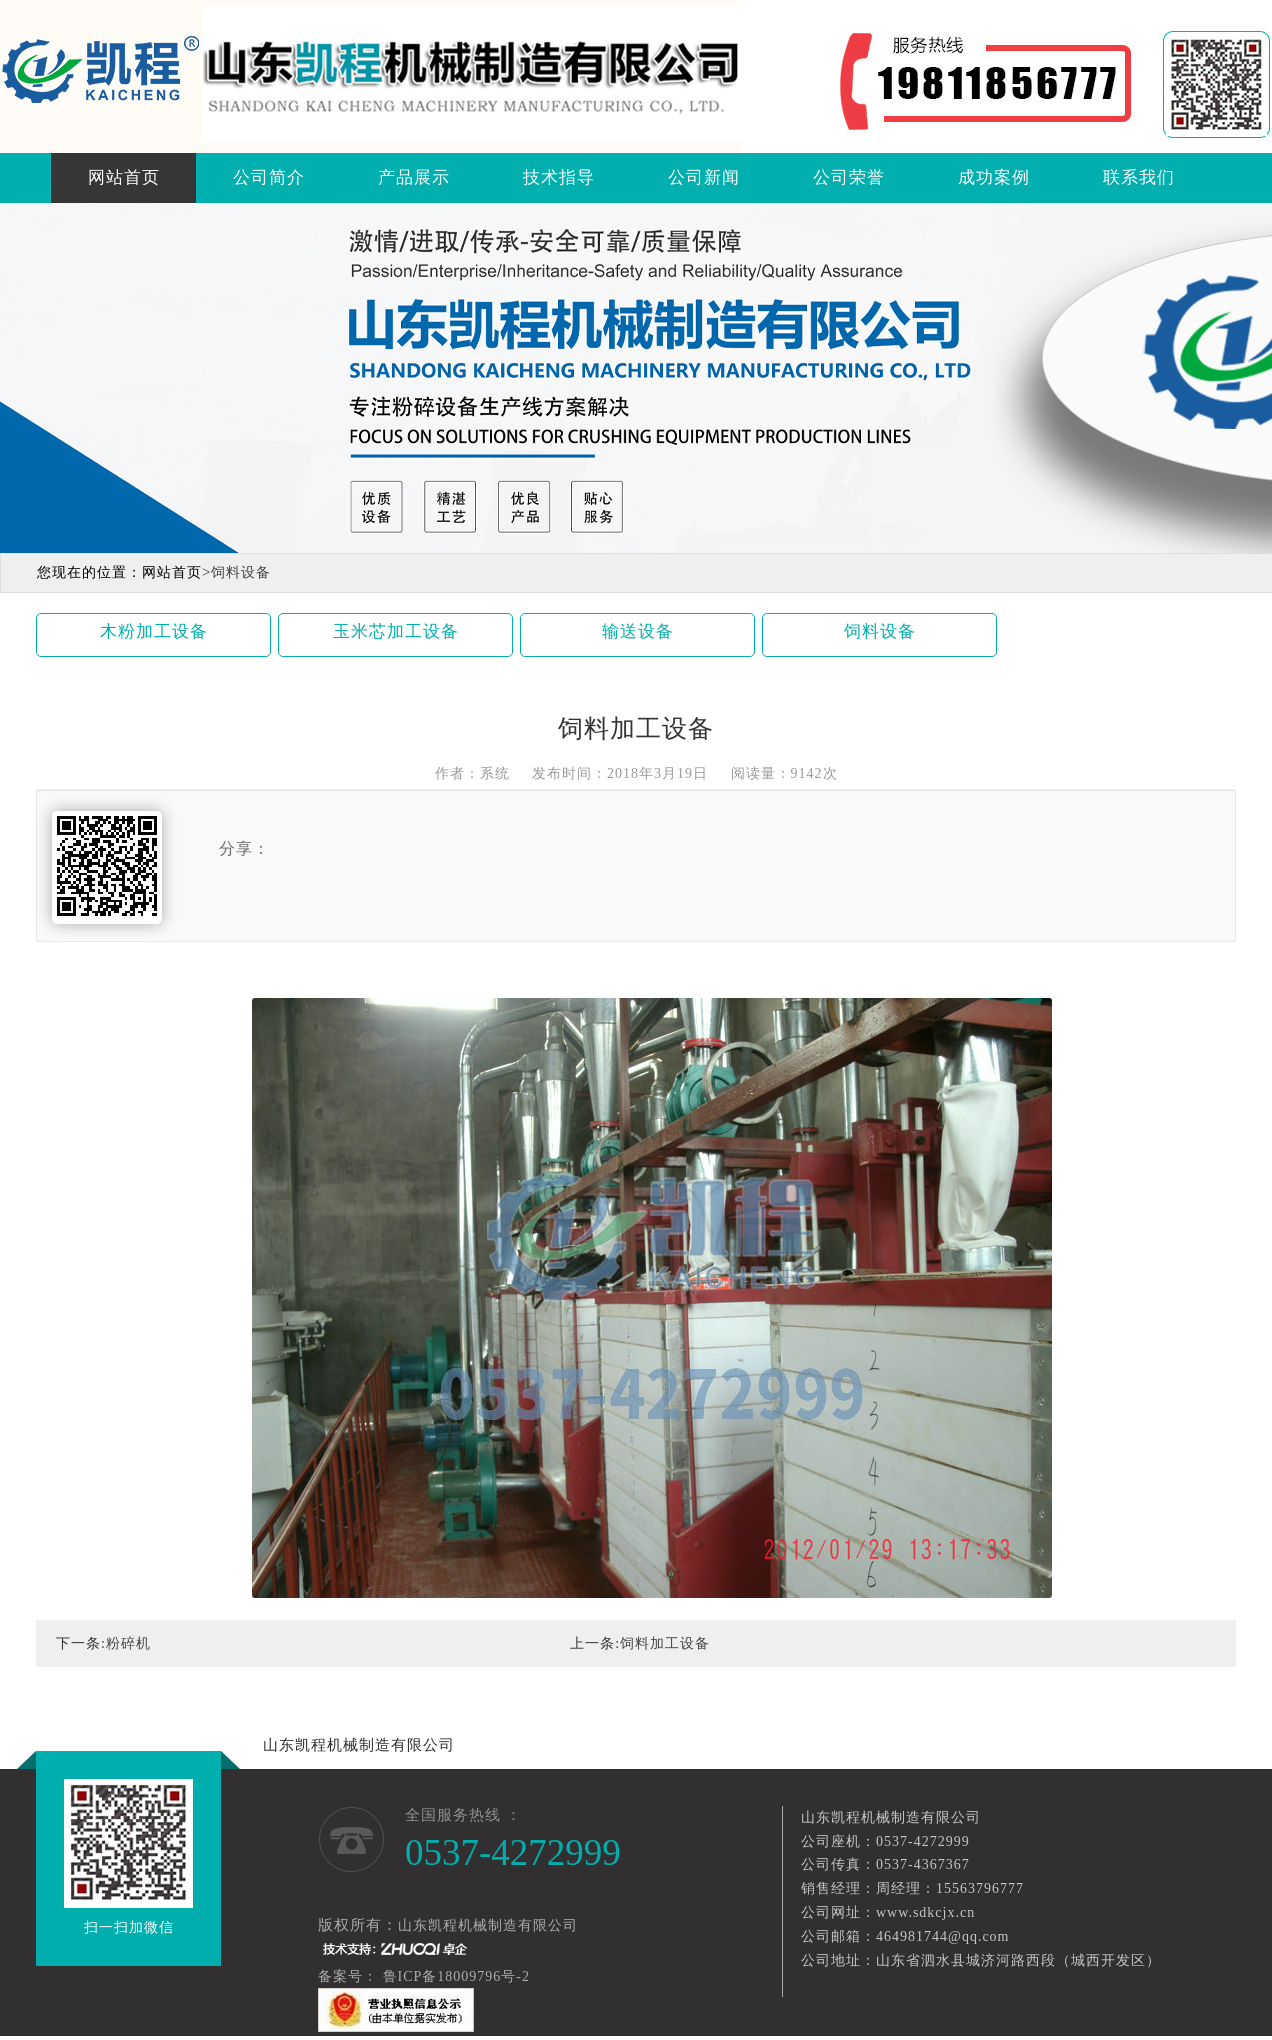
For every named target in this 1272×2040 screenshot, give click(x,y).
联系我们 (1139, 177)
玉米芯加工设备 (396, 631)
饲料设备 (880, 631)
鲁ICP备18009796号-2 (458, 1976)
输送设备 (638, 631)
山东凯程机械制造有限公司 (359, 1745)
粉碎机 (128, 1643)
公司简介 (269, 177)
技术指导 (559, 177)
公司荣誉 (849, 177)
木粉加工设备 (154, 631)
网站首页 (124, 177)
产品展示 (414, 177)
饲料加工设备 (665, 1643)
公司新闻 (704, 177)
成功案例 (994, 177)
